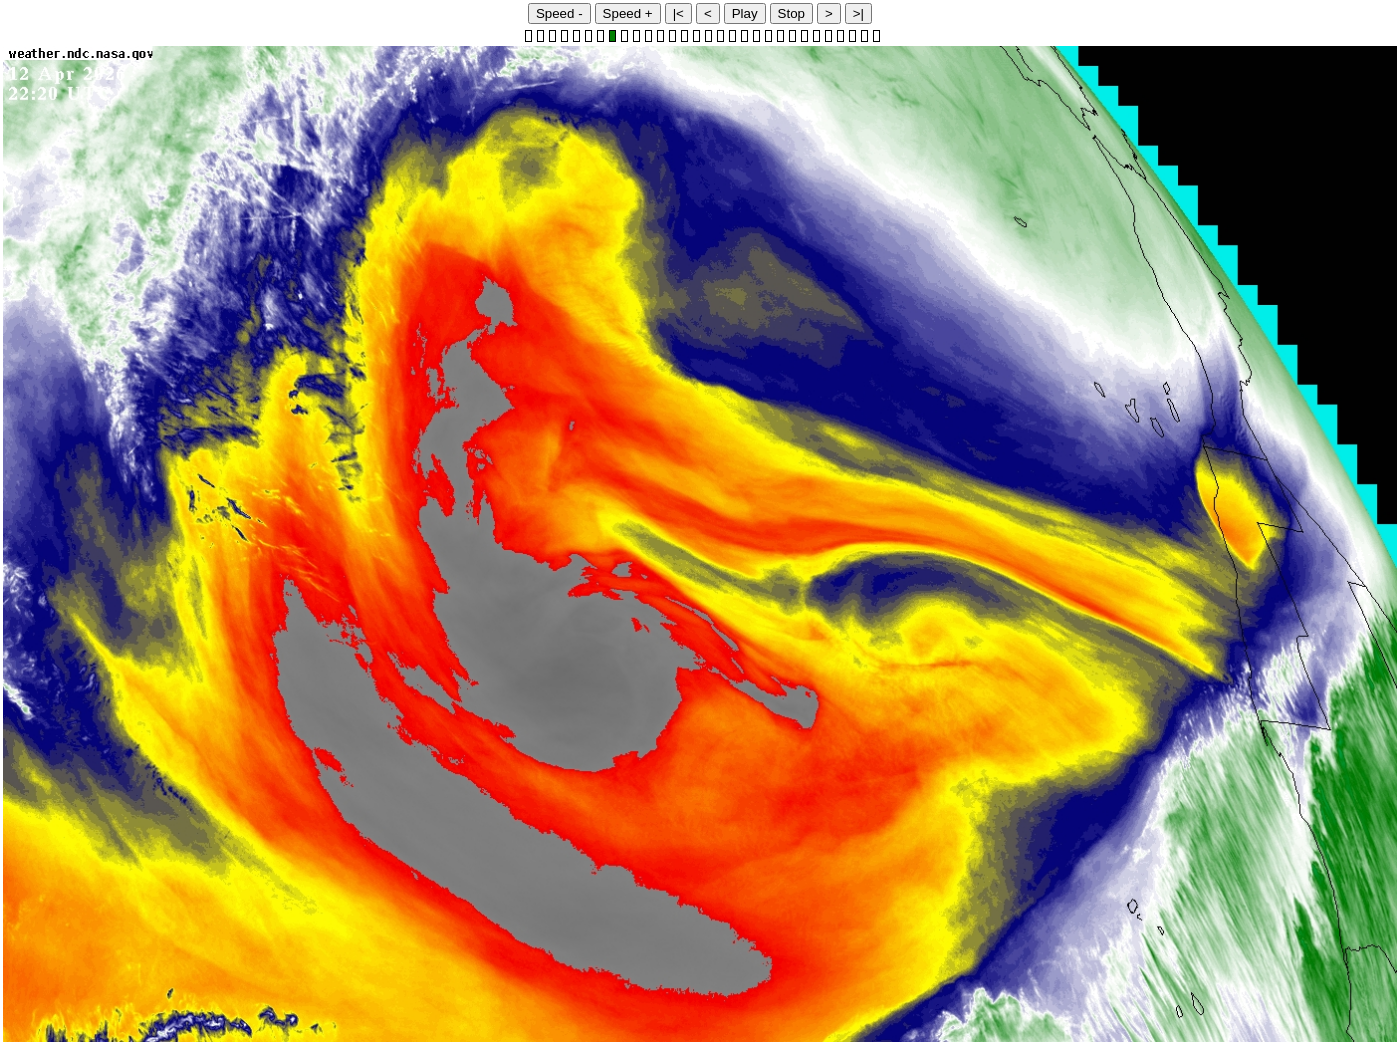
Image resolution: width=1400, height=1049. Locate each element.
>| (858, 13)
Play (745, 13)
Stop (791, 13)
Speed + (628, 13)
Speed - (559, 13)
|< (678, 13)
